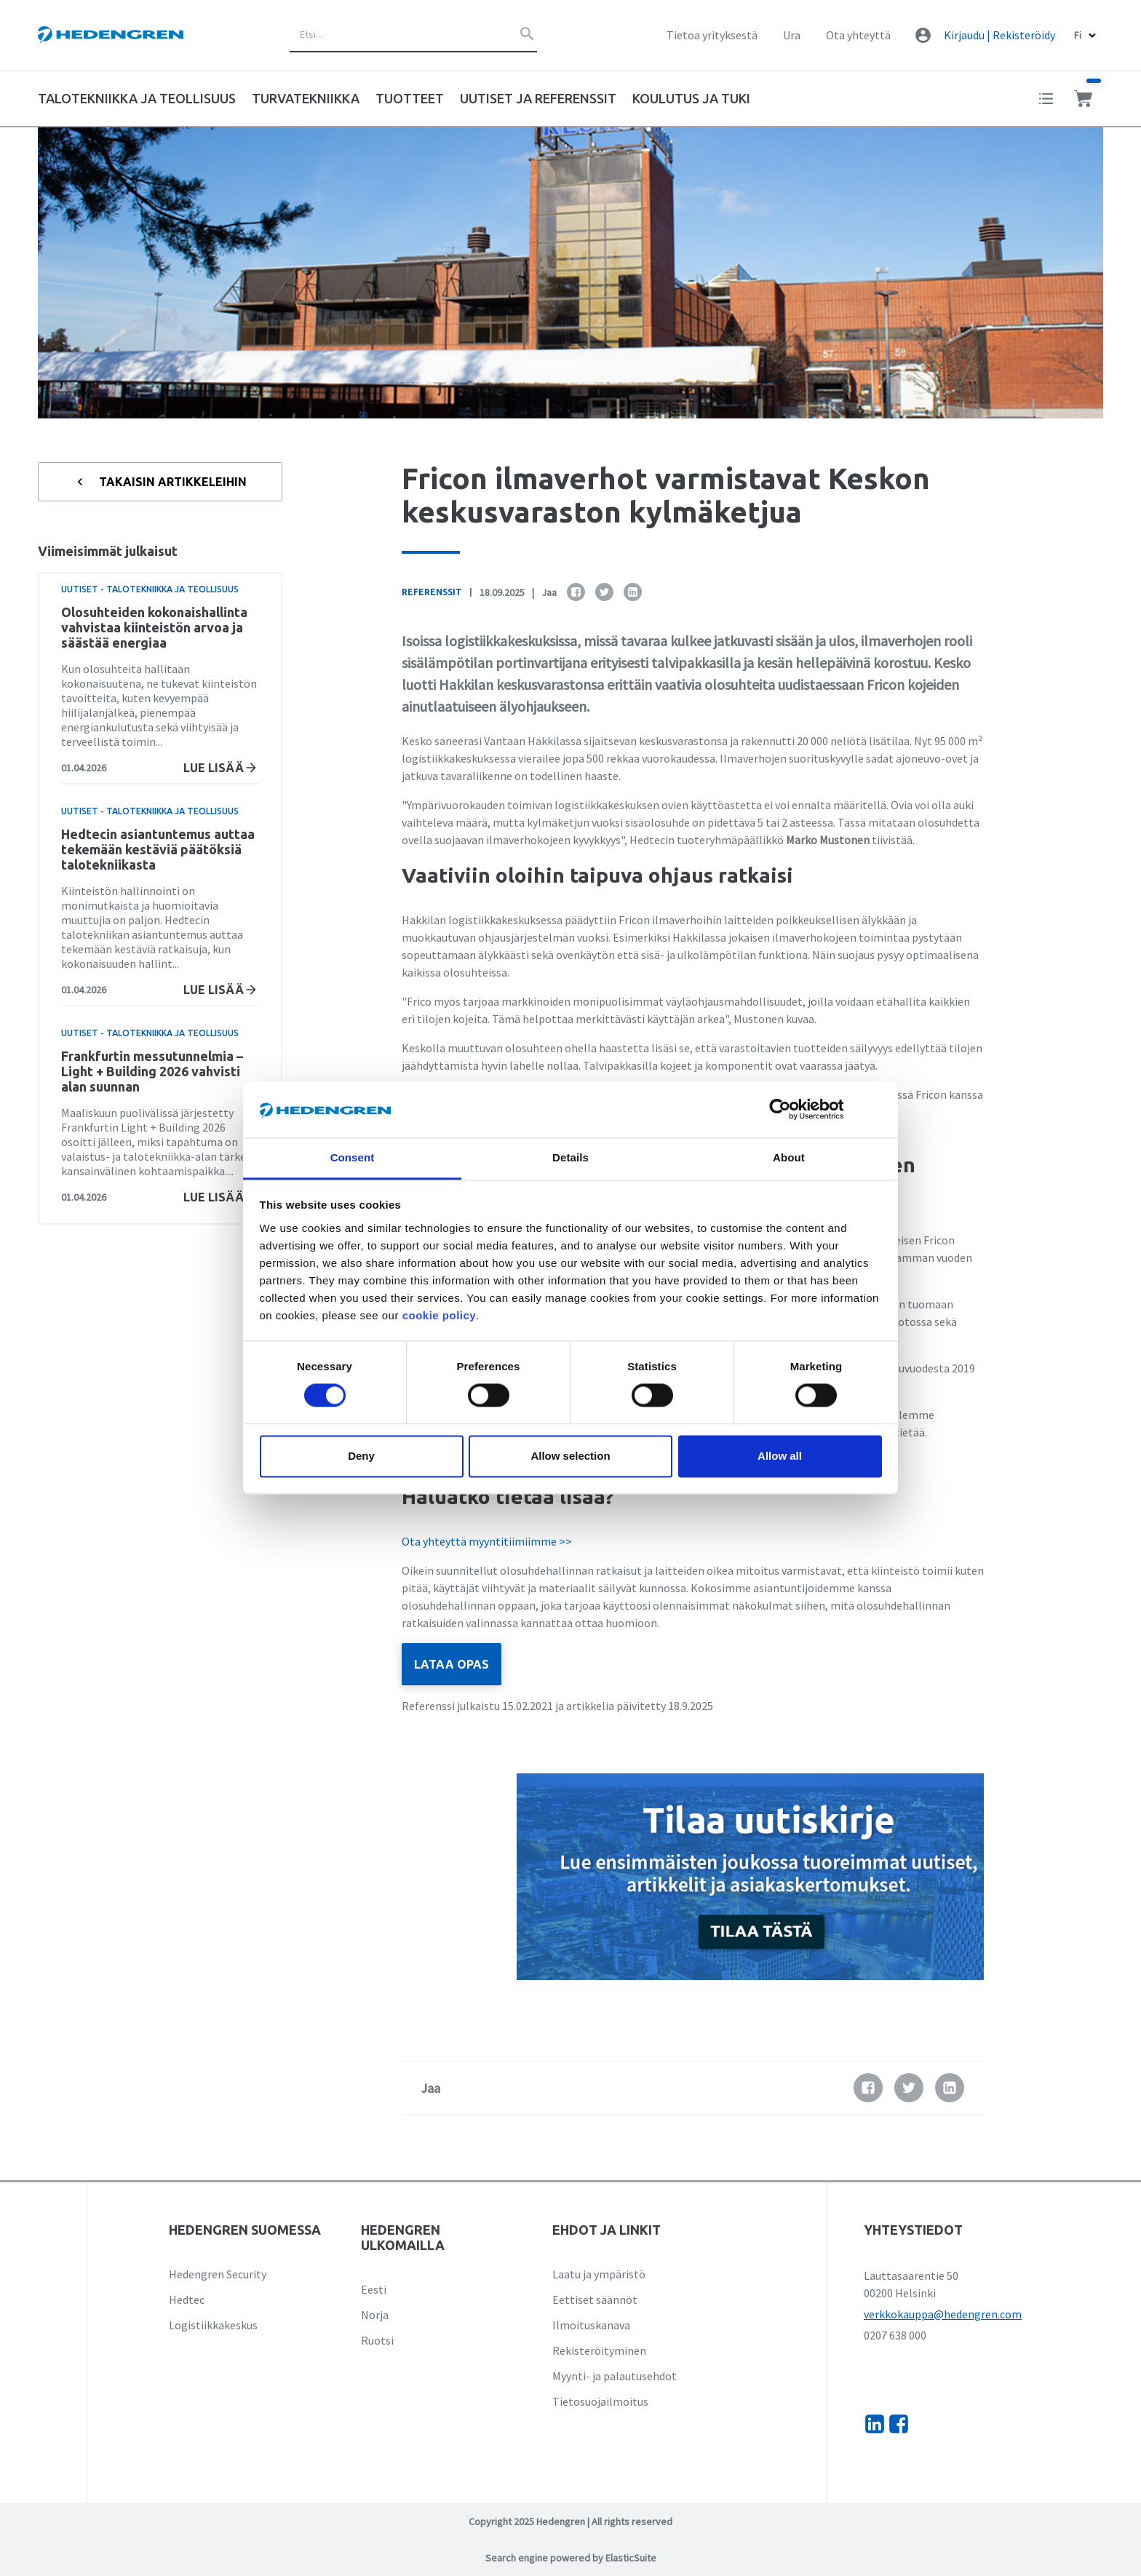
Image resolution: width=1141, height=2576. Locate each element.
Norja (375, 2314)
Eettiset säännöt (594, 2299)
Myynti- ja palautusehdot (614, 2376)
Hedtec (186, 2299)
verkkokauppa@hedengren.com (943, 2314)
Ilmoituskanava (591, 2325)
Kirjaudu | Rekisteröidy (999, 35)
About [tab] (789, 1157)
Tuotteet (409, 98)
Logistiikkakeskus (213, 2325)
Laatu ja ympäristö (598, 2274)
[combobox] (413, 34)
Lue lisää (220, 767)
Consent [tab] (352, 1157)
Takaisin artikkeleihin (160, 481)
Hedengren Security (217, 2274)
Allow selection (570, 1456)
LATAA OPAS (451, 1664)
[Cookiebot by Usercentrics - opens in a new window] (791, 1110)
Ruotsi (377, 2340)
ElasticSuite (630, 2557)
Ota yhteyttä (858, 35)
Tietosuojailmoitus (600, 2401)
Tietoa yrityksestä (712, 35)
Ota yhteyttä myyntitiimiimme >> (487, 1541)
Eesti (373, 2289)
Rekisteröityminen (599, 2350)
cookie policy (439, 1315)
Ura (791, 35)
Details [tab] (570, 1157)
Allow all (780, 1456)
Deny (361, 1456)
